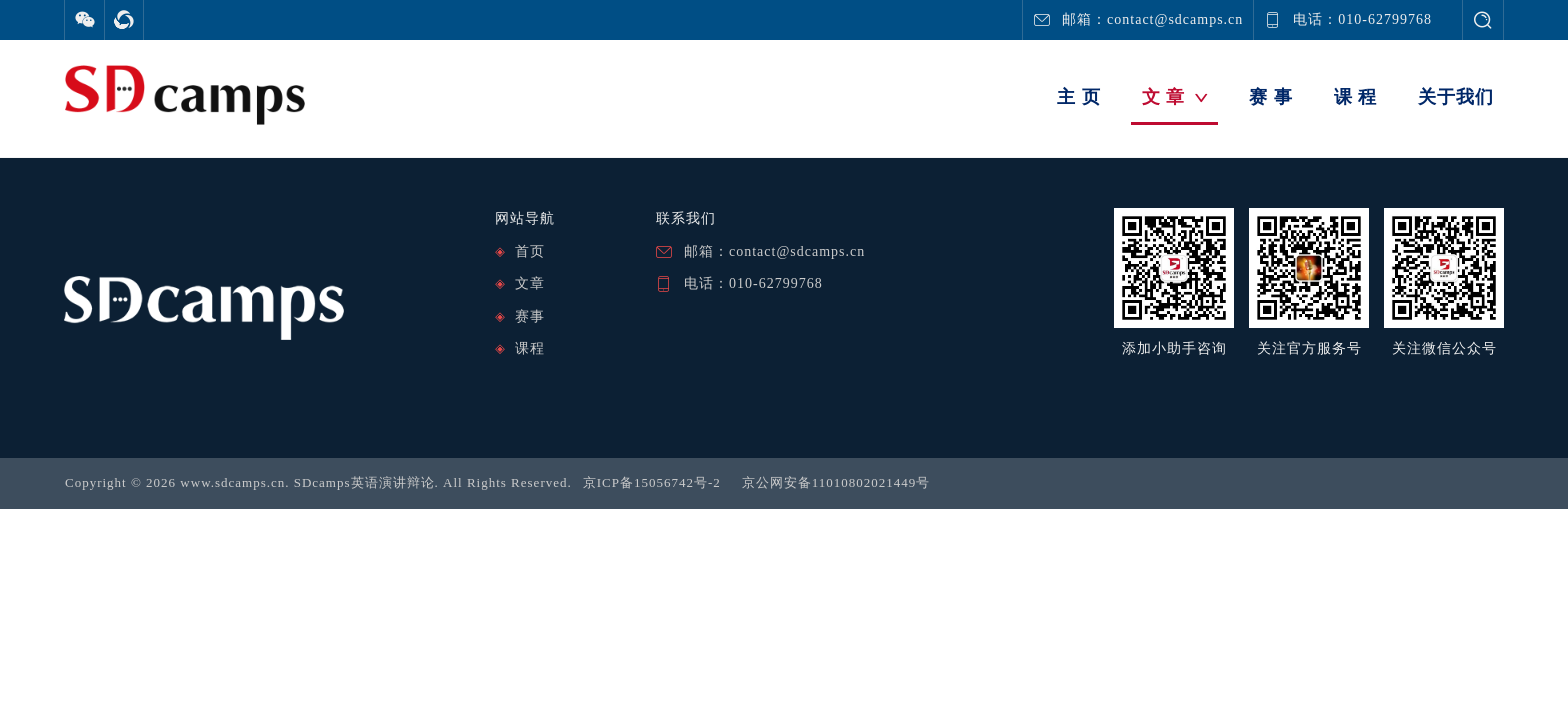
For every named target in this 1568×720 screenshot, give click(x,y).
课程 (530, 348)
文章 (530, 283)
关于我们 (1456, 97)
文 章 (1175, 97)
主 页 (1079, 97)
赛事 (530, 316)
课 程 (1356, 97)
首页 (530, 251)
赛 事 (1271, 97)
